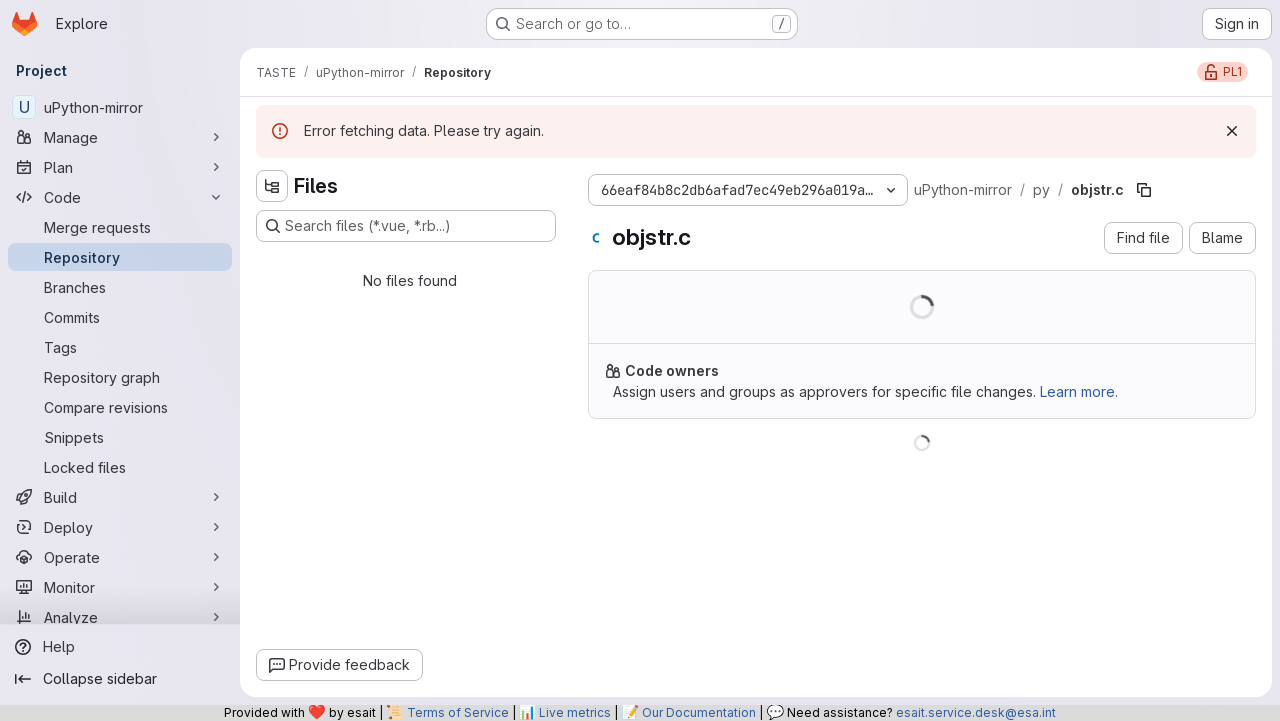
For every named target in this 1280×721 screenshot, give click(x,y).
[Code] (120, 197)
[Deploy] (120, 527)
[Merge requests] (120, 227)
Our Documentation (699, 712)
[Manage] (120, 137)
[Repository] (120, 257)
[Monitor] (120, 587)
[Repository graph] (120, 377)
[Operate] (120, 557)
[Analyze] (120, 617)
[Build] (120, 497)
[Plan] (120, 167)
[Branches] (120, 287)
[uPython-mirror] (120, 107)
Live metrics (575, 712)
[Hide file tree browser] (272, 186)
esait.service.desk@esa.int (976, 712)
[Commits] (120, 317)
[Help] (120, 647)
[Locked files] (120, 467)
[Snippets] (120, 437)
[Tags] (120, 347)
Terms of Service (458, 712)
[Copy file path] (1144, 190)
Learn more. (1079, 391)
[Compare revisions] (120, 407)
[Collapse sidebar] (120, 679)
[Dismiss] (1232, 131)
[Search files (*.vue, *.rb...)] (406, 226)
